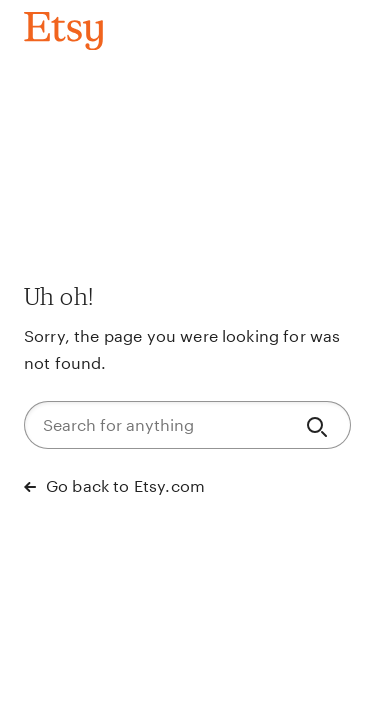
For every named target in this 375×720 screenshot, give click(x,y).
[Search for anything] (157, 425)
